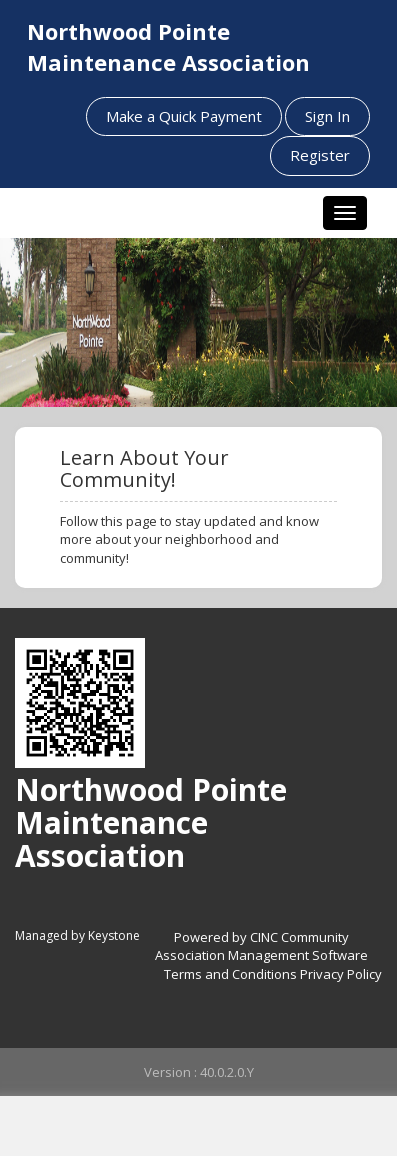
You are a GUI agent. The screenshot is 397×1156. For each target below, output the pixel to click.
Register (320, 155)
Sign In (327, 116)
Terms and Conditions (230, 974)
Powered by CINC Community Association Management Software (261, 946)
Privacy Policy (341, 974)
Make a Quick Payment (184, 116)
